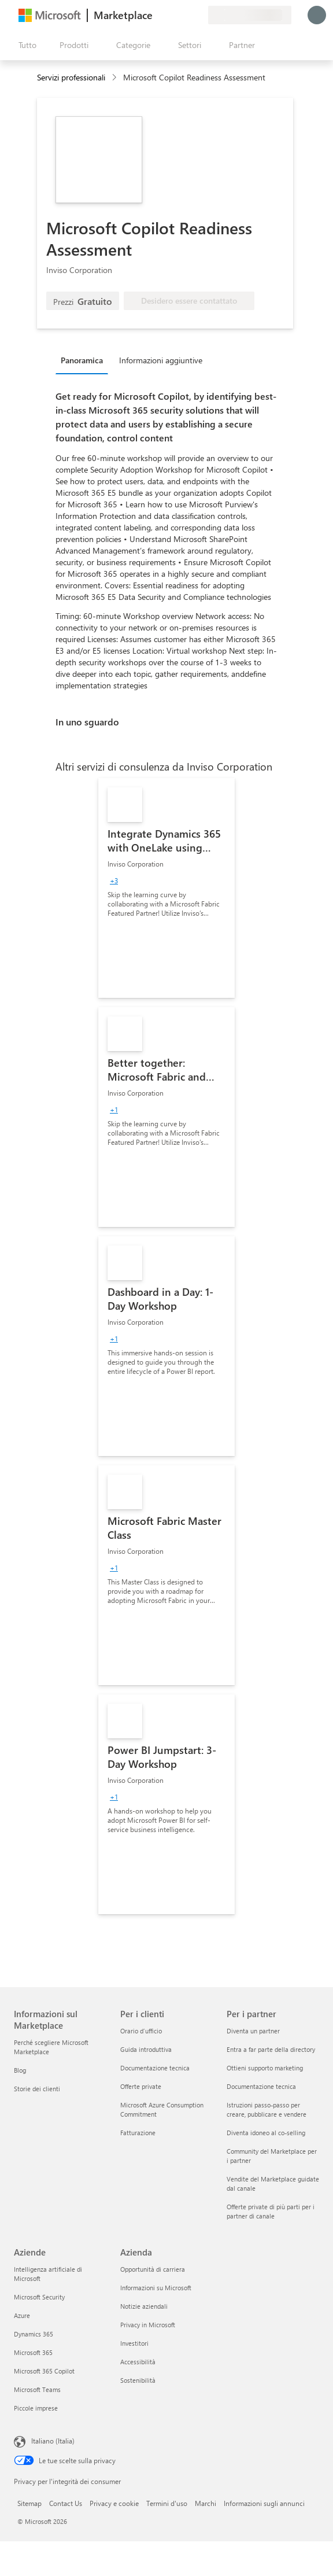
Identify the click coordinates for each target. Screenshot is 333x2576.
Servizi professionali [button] (71, 77)
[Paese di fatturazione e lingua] (249, 15)
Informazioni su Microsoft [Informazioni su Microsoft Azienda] (155, 2287)
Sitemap (29, 2503)
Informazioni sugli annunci (264, 2503)
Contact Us (65, 2503)
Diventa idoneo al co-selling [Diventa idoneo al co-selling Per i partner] (266, 2132)
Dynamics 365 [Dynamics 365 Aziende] (33, 2334)
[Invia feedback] (157, 15)
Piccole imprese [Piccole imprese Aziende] (36, 2408)
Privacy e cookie (114, 2503)
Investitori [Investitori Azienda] (134, 2343)
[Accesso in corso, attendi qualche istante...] (317, 15)
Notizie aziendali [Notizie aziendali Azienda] (144, 2306)
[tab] (85, 360)
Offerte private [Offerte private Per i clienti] (140, 2086)
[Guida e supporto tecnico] (171, 15)
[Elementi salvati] (185, 15)
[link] (166, 888)
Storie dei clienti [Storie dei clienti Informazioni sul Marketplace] (37, 2088)
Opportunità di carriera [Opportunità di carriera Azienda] (152, 2269)
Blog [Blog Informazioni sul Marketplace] (20, 2070)
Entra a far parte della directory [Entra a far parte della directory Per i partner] (271, 2049)
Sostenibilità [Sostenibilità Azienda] (138, 2380)
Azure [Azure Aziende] (22, 2315)
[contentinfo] (115, 77)
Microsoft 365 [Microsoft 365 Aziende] (33, 2352)
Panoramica (82, 360)
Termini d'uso (166, 2503)
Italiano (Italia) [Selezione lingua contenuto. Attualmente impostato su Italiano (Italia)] (53, 2440)
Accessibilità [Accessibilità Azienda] (138, 2361)
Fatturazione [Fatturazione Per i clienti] (138, 2132)
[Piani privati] (199, 15)
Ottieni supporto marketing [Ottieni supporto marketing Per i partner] (265, 2067)
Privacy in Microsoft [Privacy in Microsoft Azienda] (147, 2324)
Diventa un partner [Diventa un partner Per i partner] (253, 2030)
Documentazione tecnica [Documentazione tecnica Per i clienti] (155, 2067)
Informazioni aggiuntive (160, 360)
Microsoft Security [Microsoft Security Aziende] (39, 2297)
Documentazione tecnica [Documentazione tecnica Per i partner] (261, 2086)
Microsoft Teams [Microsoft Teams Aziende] (37, 2389)
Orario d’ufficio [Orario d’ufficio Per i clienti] (141, 2030)
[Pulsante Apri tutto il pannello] (25, 45)
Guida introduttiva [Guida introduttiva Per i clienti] (146, 2049)
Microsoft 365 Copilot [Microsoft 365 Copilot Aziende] (44, 2371)
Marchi (205, 2503)
